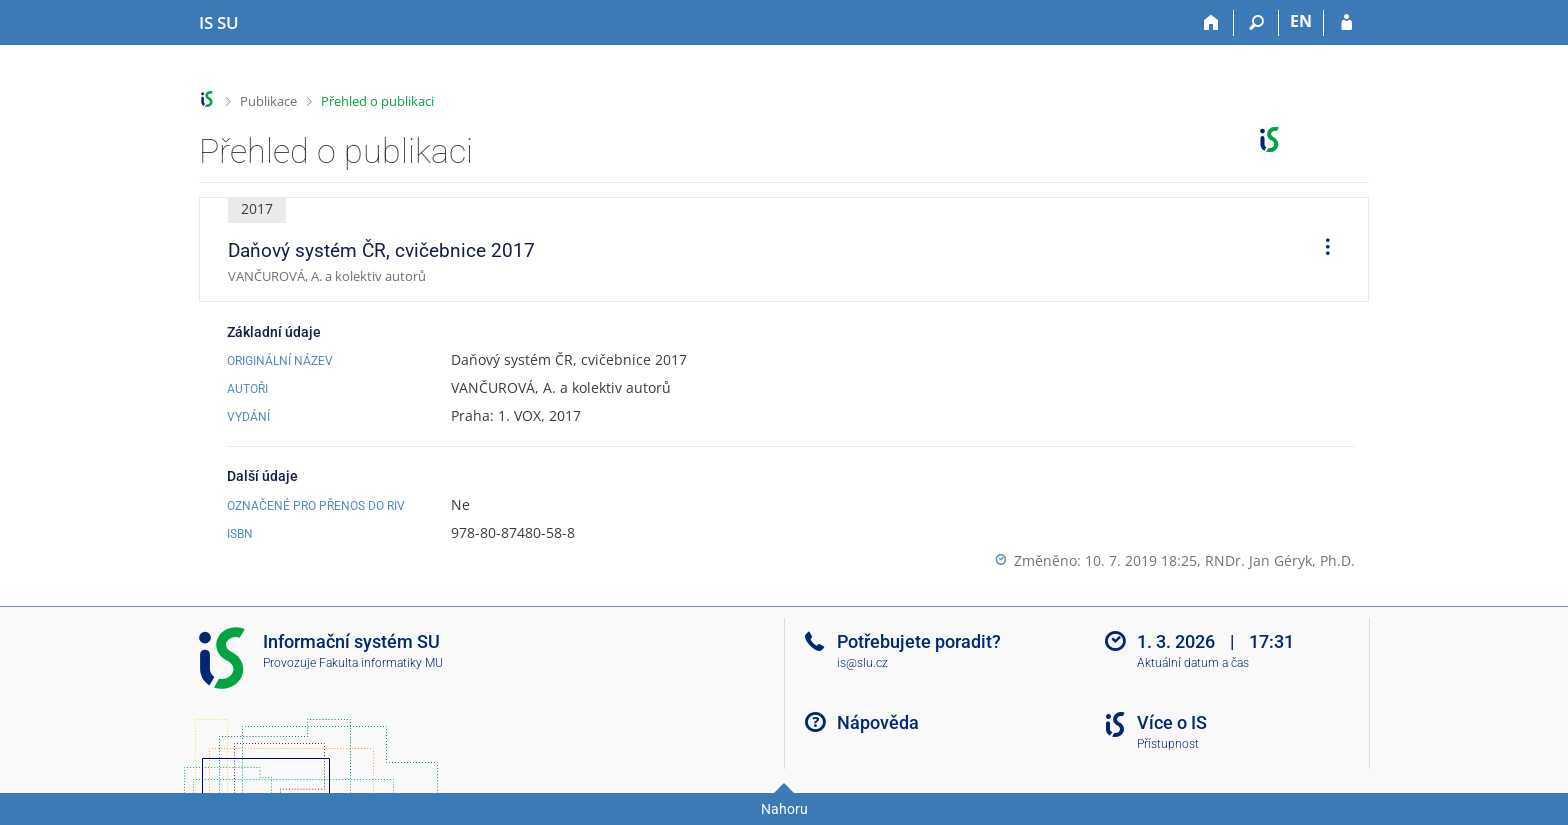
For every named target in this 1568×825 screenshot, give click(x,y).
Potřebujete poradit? (919, 641)
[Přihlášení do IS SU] (1346, 23)
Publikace (268, 101)
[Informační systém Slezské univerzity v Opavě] (219, 23)
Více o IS (1172, 722)
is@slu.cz (862, 663)
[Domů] (1211, 23)
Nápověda (878, 722)
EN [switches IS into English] (1301, 21)
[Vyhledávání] (1256, 23)
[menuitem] (1321, 250)
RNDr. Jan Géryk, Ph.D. (1280, 560)
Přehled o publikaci (377, 101)
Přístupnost (1168, 744)
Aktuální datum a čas (1193, 663)
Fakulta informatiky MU (381, 663)
